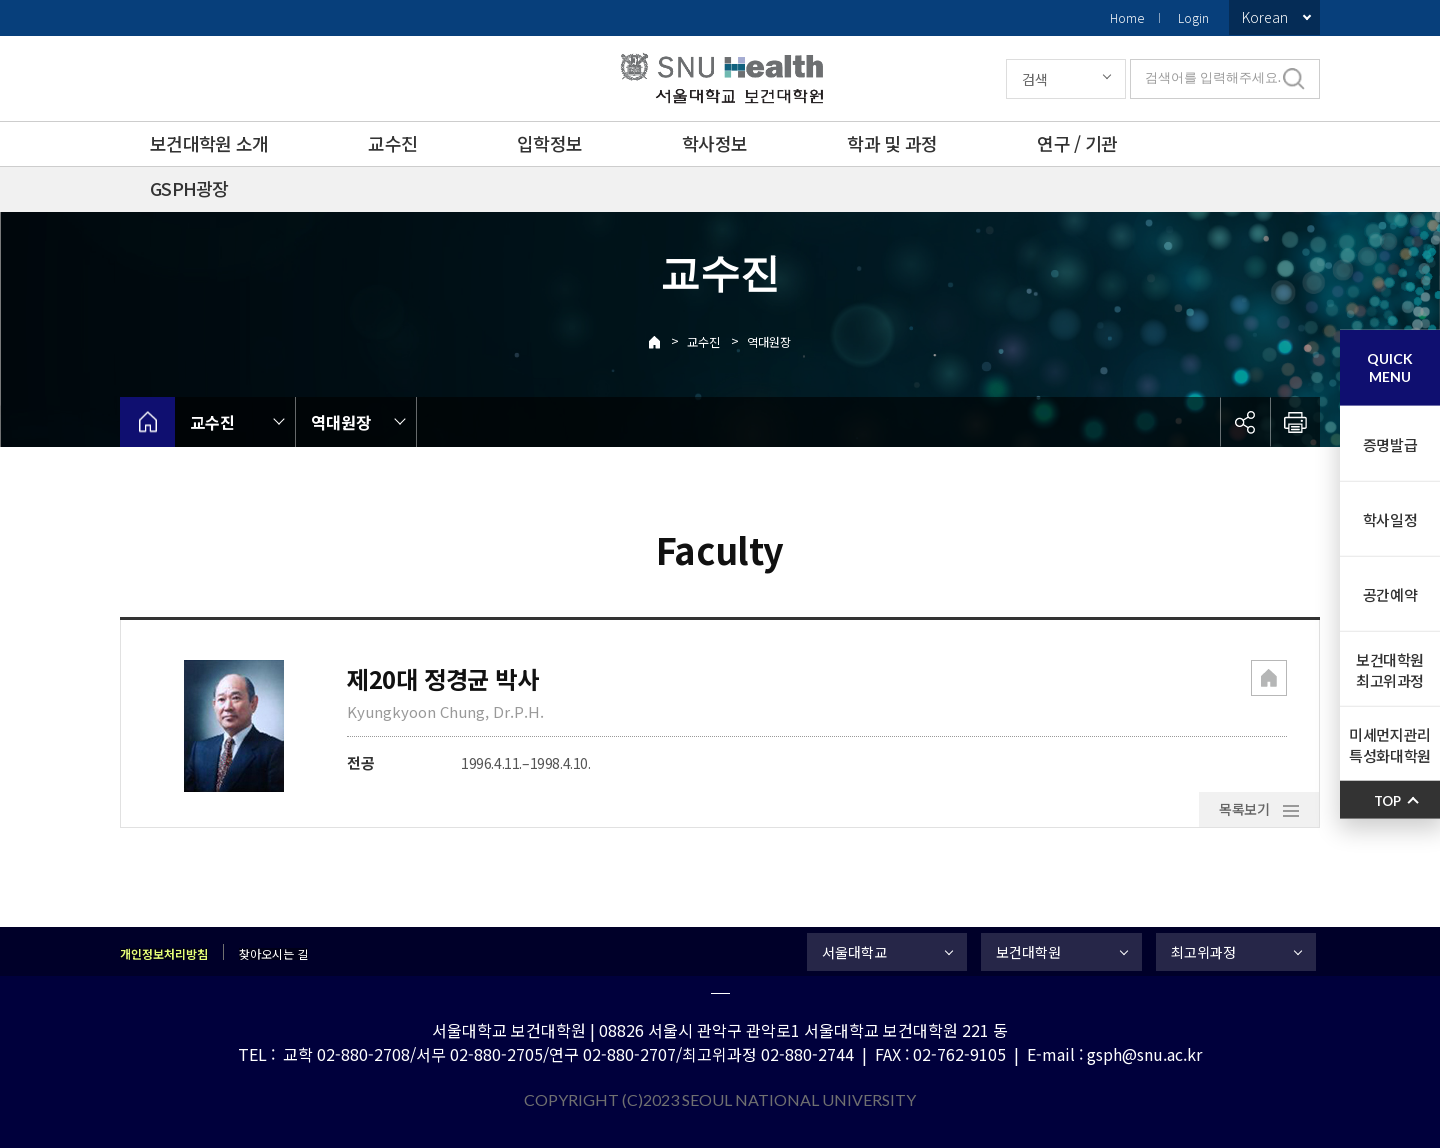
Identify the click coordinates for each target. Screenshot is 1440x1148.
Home (1127, 17)
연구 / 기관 (1077, 143)
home (147, 422)
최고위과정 (1203, 952)
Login (1193, 17)
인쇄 (1295, 422)
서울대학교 (854, 952)
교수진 (392, 143)
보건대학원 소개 (209, 143)
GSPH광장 (189, 188)
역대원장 (769, 341)
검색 (1035, 79)
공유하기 (1245, 422)
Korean (1265, 17)
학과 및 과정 (892, 143)
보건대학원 (1028, 952)
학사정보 (714, 143)
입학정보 (549, 143)
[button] (1269, 680)
